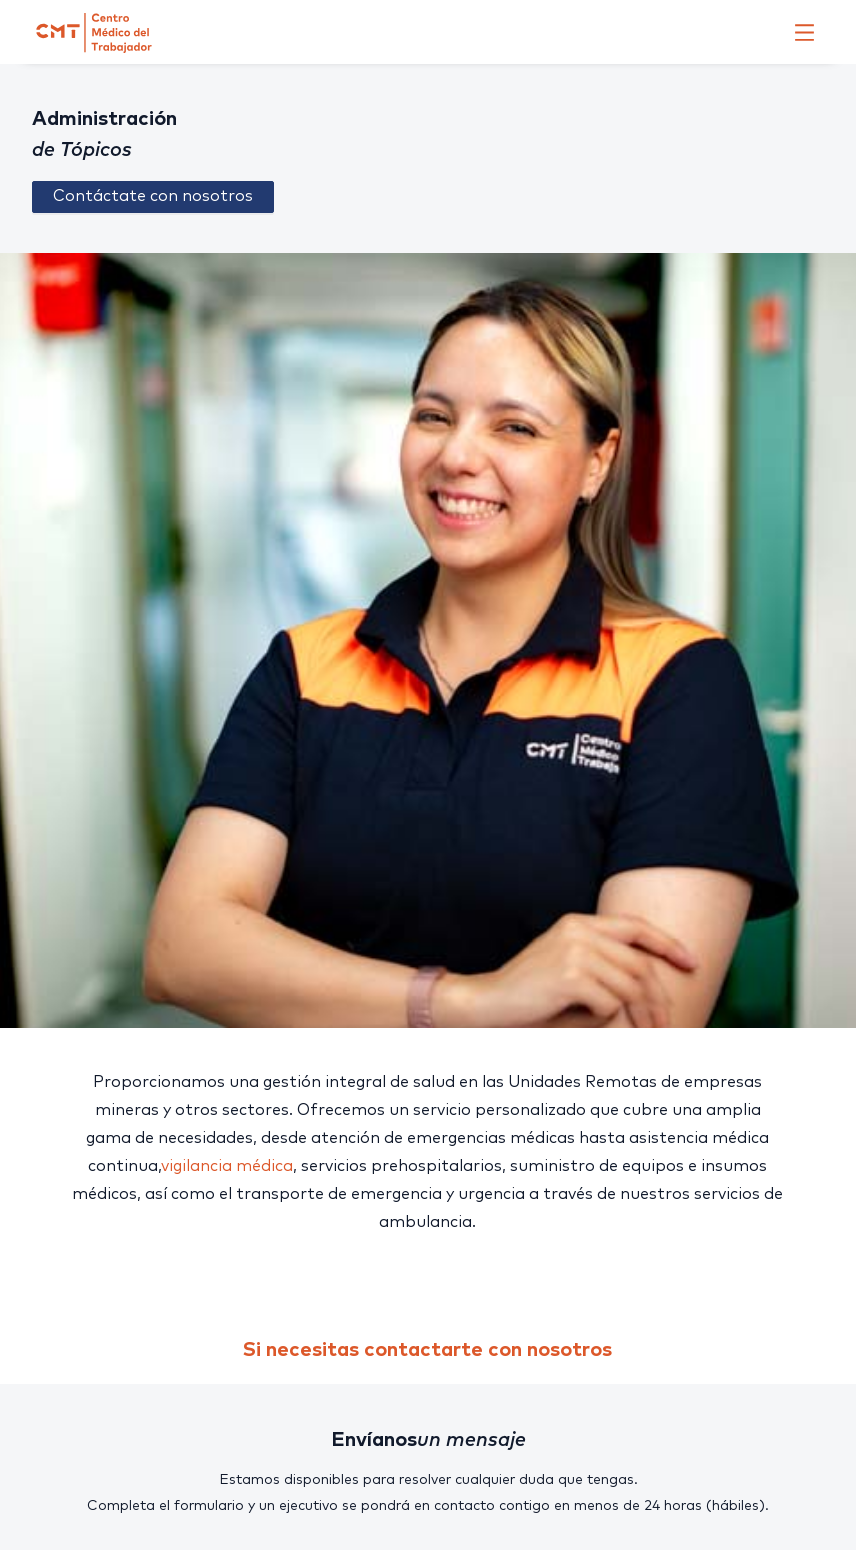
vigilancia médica (227, 1166)
